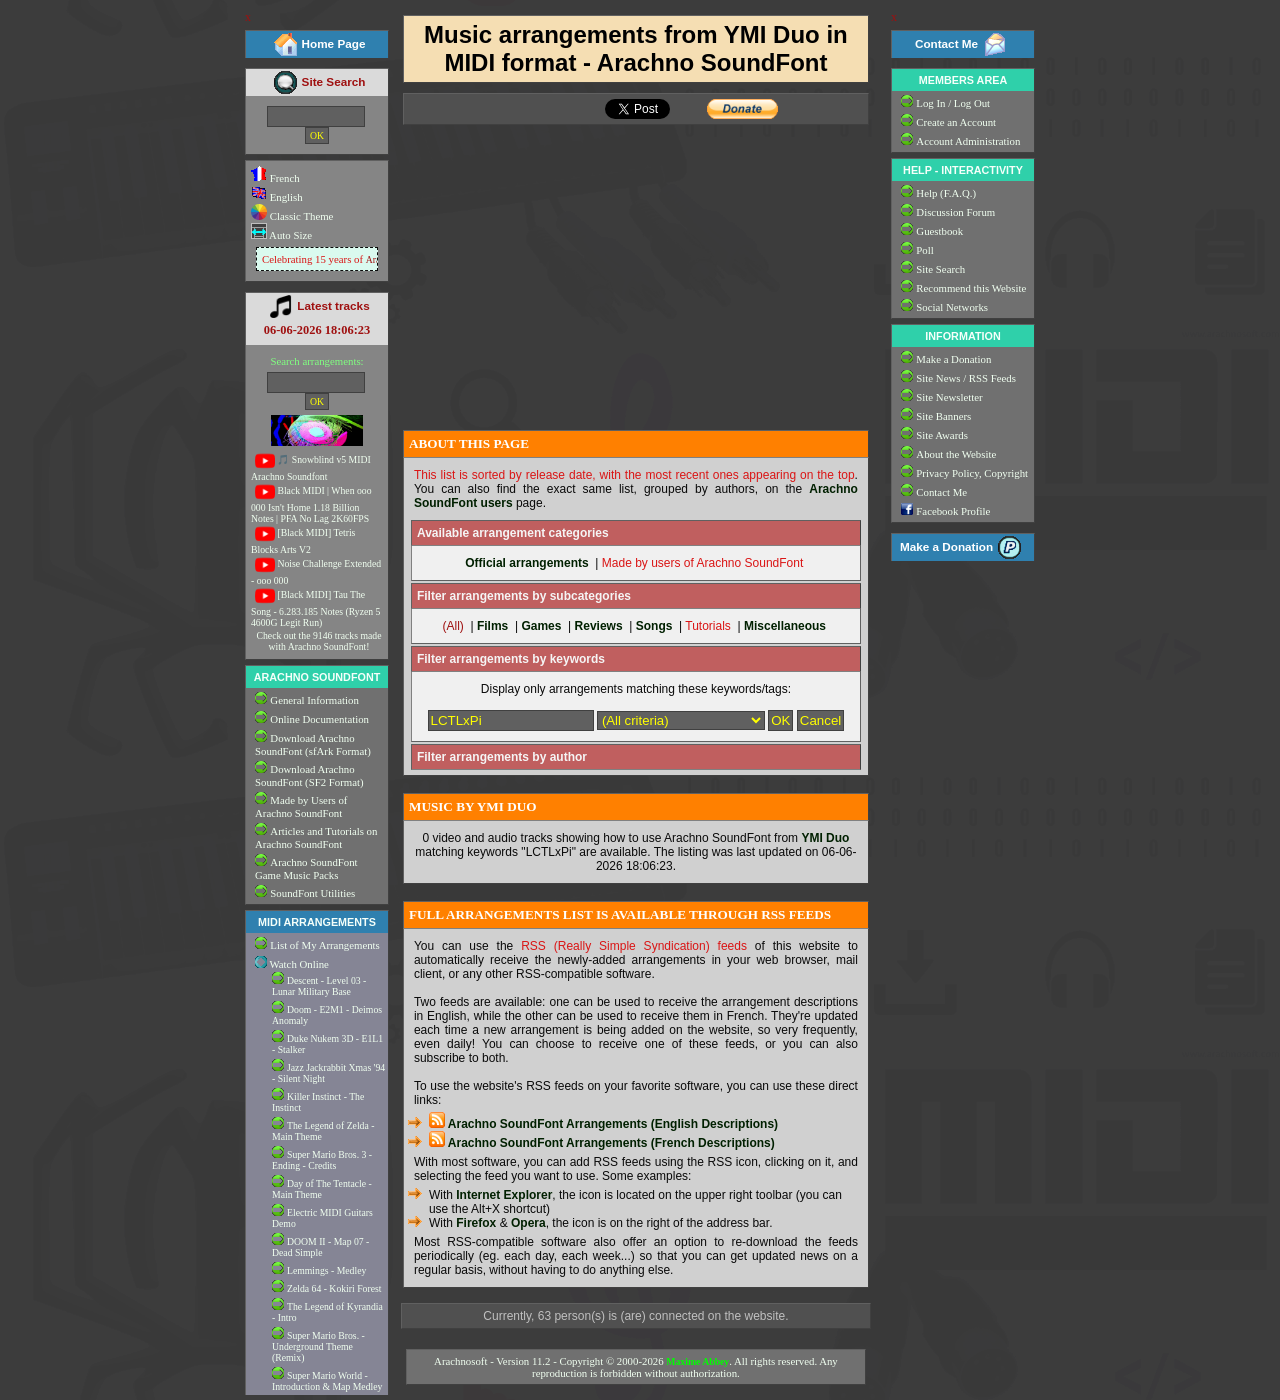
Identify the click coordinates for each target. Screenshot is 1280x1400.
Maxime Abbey (697, 1361)
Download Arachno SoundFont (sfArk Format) (313, 744)
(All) (452, 626)
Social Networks (952, 307)
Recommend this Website (971, 288)
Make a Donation (953, 359)
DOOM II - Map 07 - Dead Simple (320, 1247)
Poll (924, 250)
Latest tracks (333, 305)
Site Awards (942, 435)
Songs (654, 626)
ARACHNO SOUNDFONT (317, 677)
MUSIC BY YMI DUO (473, 806)
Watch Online (292, 964)
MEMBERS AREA (963, 80)
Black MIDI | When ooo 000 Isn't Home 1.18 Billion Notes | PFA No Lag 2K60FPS (311, 504)
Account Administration (968, 141)
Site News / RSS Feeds (966, 378)
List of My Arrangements (324, 945)
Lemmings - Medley (326, 1270)
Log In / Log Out (953, 103)
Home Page (334, 43)
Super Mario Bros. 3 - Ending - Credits (322, 1160)
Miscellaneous (785, 626)
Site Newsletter (949, 397)
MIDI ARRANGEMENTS (317, 922)
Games (541, 626)
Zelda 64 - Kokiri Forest (334, 1288)
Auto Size (289, 235)
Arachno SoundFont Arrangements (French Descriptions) (602, 1143)
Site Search (334, 81)
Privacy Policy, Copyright (972, 473)
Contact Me (946, 43)
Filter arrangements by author (502, 757)
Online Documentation (319, 719)
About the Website (956, 454)
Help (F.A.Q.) (946, 193)
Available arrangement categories (513, 533)
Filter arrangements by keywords (511, 659)
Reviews (599, 626)
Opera (528, 1223)
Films (492, 626)
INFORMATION (962, 336)
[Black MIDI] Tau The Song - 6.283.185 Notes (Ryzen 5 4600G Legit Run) (315, 608)
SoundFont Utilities (312, 893)
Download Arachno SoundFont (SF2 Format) (309, 775)
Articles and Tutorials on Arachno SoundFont (316, 837)
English (277, 197)
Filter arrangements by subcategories (524, 596)
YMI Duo (825, 838)
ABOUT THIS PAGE (469, 443)
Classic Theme (300, 216)
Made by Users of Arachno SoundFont (301, 806)
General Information (314, 700)
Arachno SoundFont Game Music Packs (306, 868)
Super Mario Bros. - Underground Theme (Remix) (318, 1346)
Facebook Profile (953, 511)
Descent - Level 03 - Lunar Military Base (319, 986)
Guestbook (939, 231)
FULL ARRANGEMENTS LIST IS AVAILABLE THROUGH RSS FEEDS (620, 914)
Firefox (476, 1223)
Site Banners (943, 416)
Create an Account (956, 122)
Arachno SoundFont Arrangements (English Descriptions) (603, 1124)
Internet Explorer (504, 1195)
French (275, 178)
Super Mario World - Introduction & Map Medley (327, 1381)
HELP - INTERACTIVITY (963, 170)
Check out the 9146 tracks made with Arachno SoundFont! (319, 641)
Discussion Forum (955, 212)
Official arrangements (526, 563)
